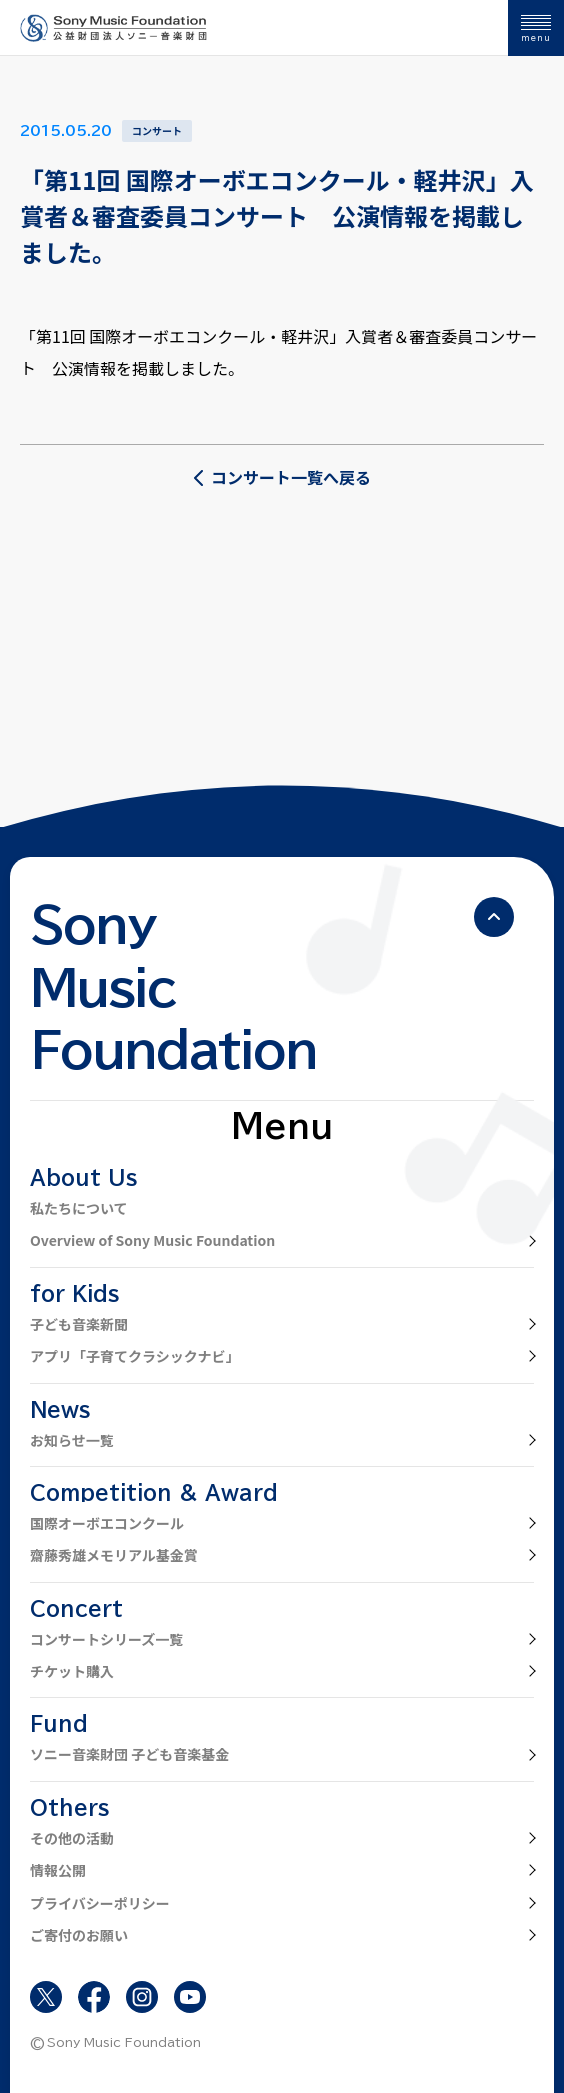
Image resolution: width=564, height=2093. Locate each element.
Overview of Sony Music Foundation (152, 1240)
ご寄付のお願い (79, 1935)
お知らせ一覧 (72, 1440)
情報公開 (58, 1870)
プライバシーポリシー (100, 1903)
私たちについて (79, 1208)
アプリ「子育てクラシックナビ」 (135, 1356)
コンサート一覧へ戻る (282, 477)
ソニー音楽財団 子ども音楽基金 (129, 1754)
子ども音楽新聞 (79, 1324)
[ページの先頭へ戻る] (494, 917)
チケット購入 (72, 1671)
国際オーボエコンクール (107, 1523)
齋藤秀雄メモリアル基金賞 (114, 1555)
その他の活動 (72, 1838)
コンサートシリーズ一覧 (106, 1639)
